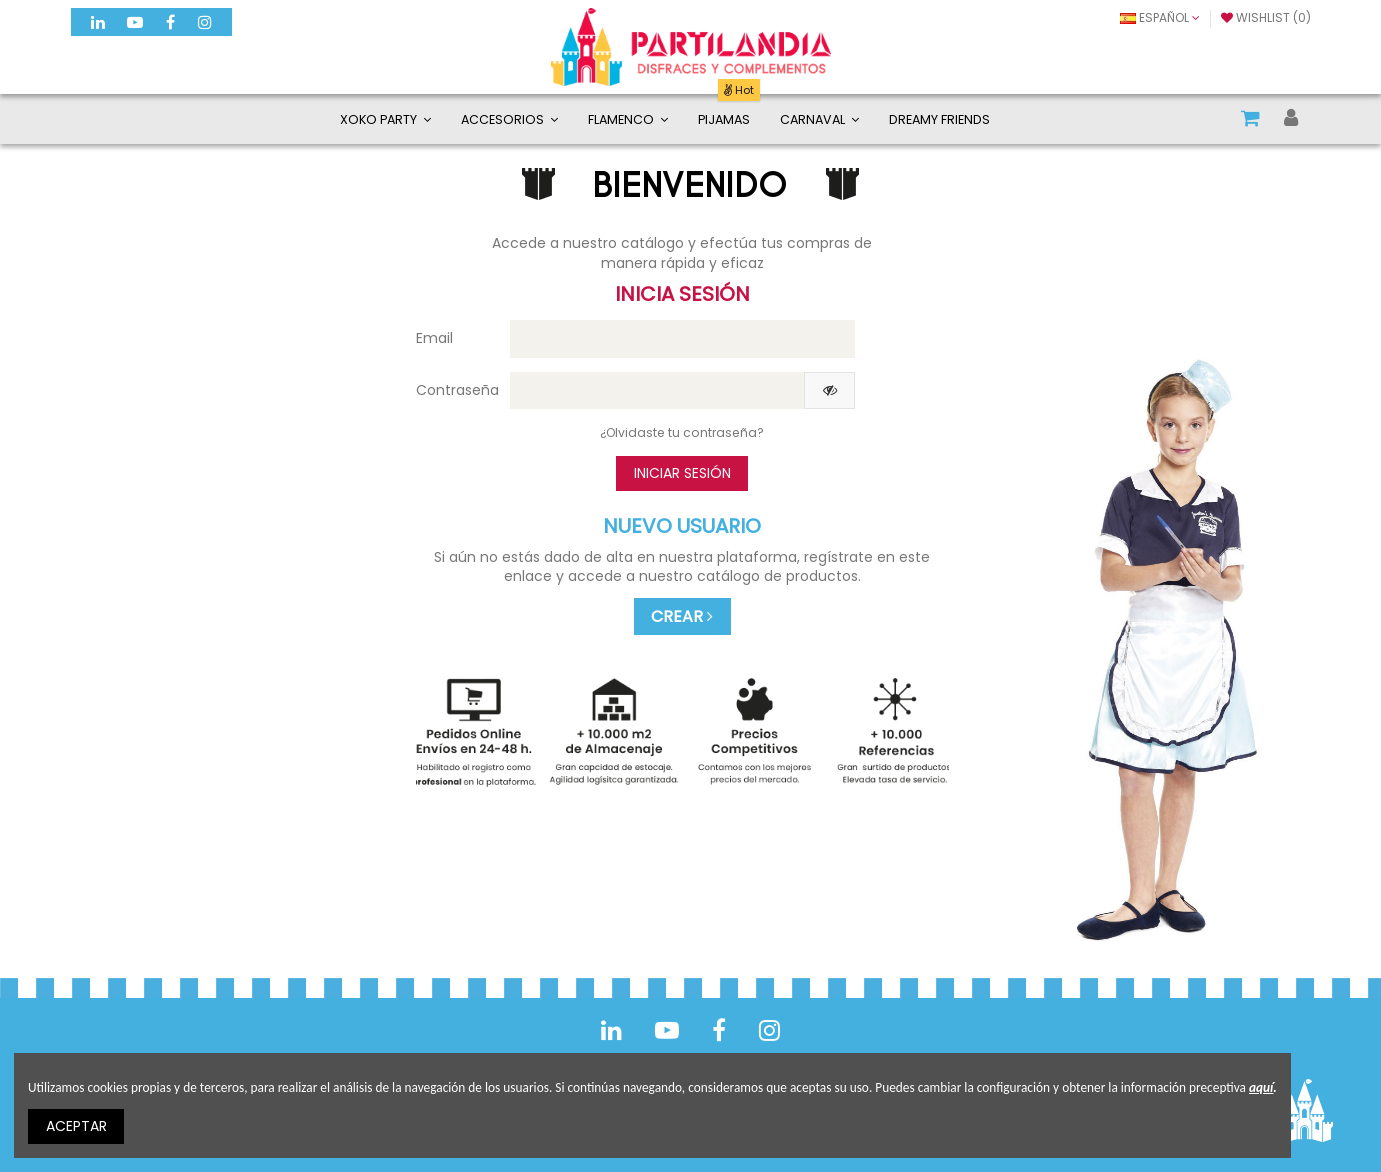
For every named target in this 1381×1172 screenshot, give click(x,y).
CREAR (682, 616)
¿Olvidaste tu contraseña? (682, 432)
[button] (509, 119)
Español (1160, 17)
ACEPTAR (76, 1126)
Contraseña (455, 390)
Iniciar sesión (682, 473)
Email (434, 338)
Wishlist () (1266, 17)
